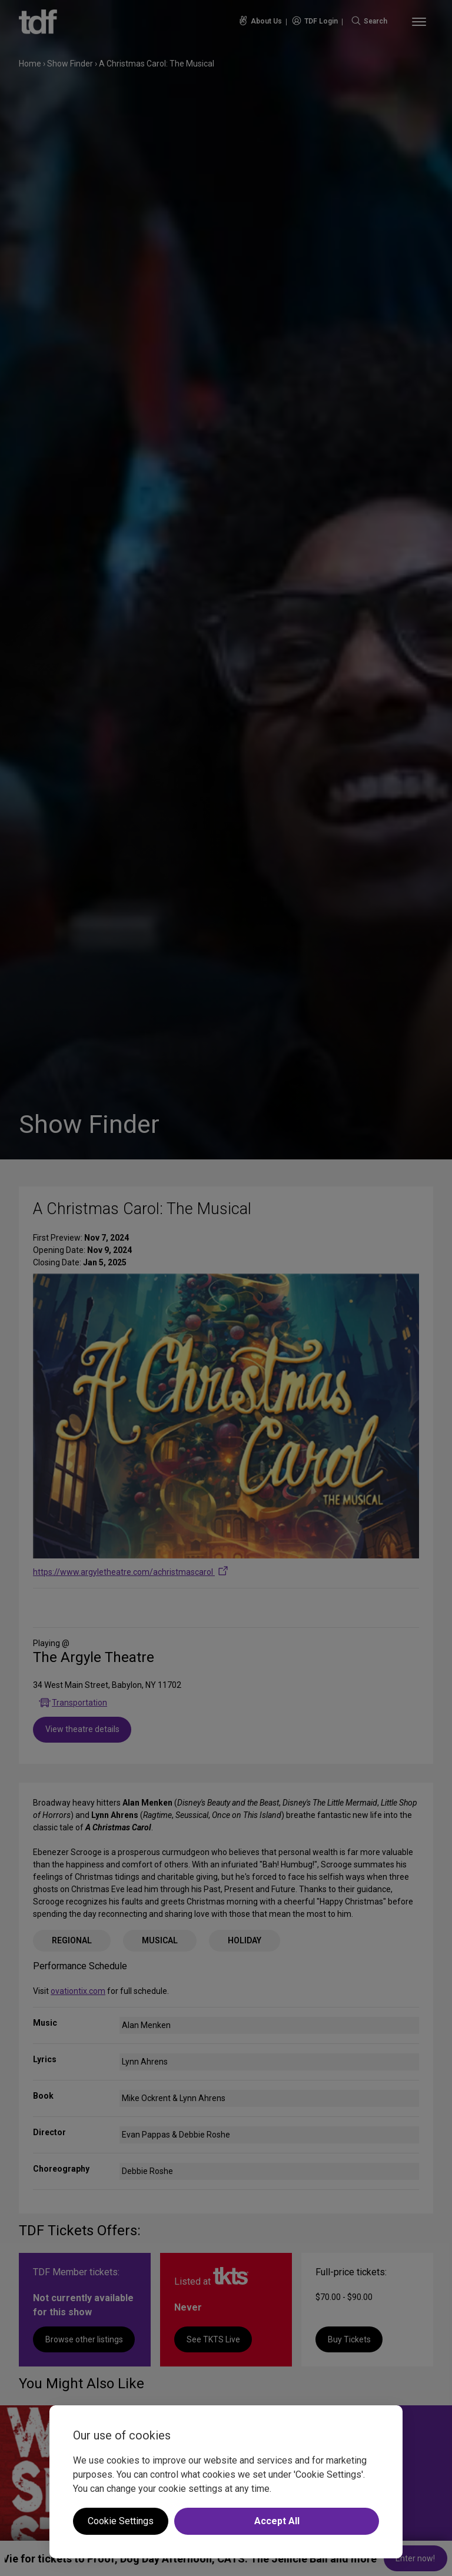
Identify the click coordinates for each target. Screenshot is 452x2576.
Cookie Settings (121, 2521)
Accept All (277, 2521)
